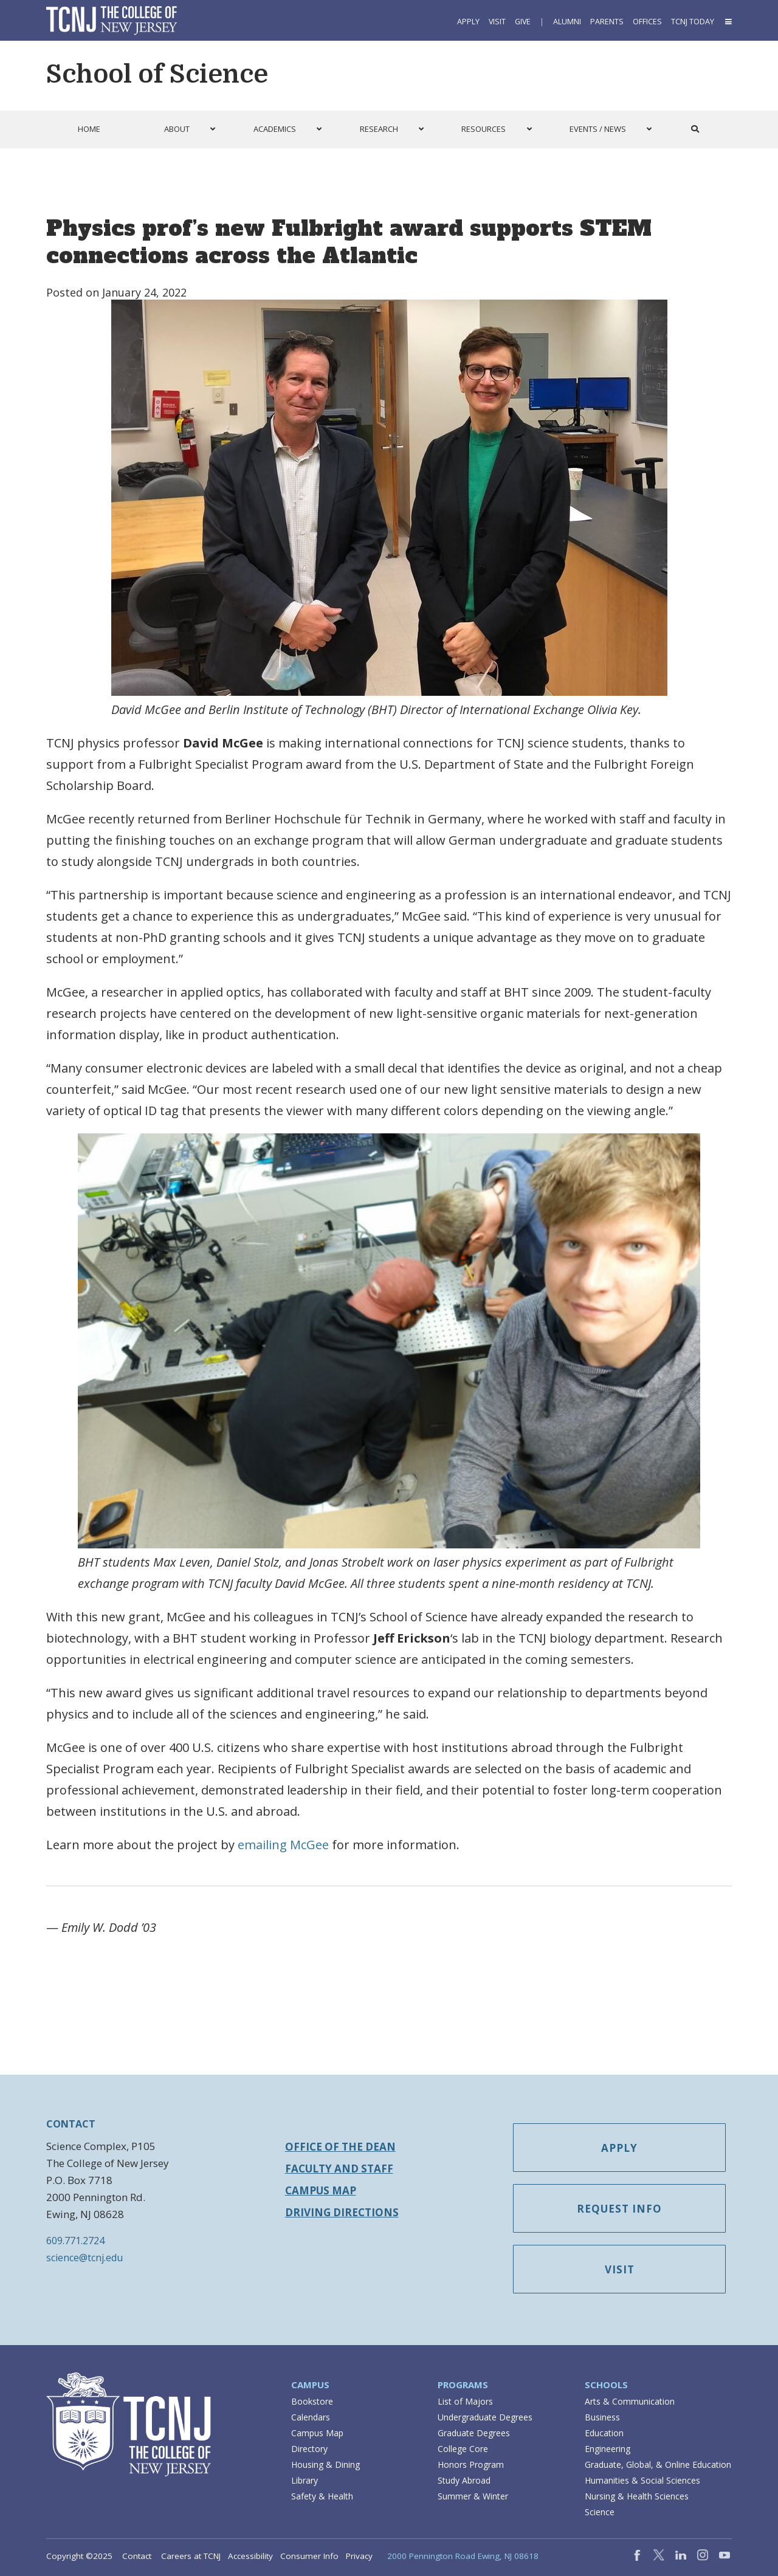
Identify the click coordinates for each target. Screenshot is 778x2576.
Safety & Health (322, 2496)
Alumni (567, 21)
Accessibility (250, 2555)
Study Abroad (464, 2480)
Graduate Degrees (474, 2433)
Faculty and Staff (339, 2169)
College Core (463, 2448)
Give (523, 21)
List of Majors (465, 2401)
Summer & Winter (473, 2496)
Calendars (310, 2417)
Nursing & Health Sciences (637, 2496)
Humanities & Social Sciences (642, 2480)
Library (304, 2480)
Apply (468, 21)
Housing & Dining (325, 2464)
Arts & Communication (630, 2401)
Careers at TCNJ (191, 2555)
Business (602, 2417)
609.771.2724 (75, 2240)
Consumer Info (309, 2555)
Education (604, 2433)
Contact (136, 2555)
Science (599, 2512)
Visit (497, 21)
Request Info (619, 2209)
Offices (647, 21)
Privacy (359, 2555)
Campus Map (320, 2190)
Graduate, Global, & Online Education (658, 2464)
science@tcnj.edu (84, 2257)
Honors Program (471, 2464)
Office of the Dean (340, 2147)
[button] (727, 21)
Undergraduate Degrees (485, 2417)
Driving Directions (342, 2212)
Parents (607, 21)
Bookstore (312, 2401)
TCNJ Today (692, 21)
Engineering (607, 2448)
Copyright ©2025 (79, 2555)
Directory (309, 2448)
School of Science (157, 74)
